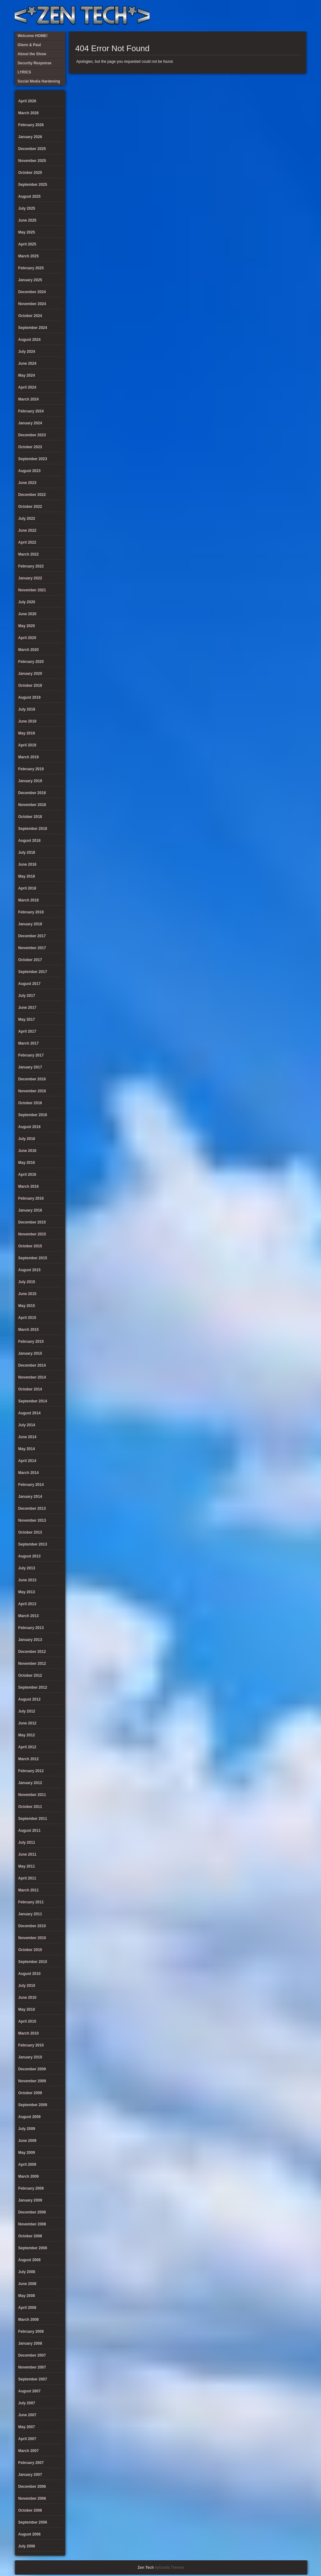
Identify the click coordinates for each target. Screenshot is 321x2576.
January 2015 (30, 1353)
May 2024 (26, 375)
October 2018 (30, 817)
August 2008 (29, 2260)
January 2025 (30, 280)
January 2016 (30, 1210)
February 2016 (31, 1198)
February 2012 (31, 1771)
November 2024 (32, 304)
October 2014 (30, 1389)
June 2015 (27, 1294)
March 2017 (28, 1043)
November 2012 (32, 1663)
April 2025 (27, 244)
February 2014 (31, 1484)
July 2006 (26, 2546)
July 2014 (26, 1425)
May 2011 (26, 1866)
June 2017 (27, 1007)
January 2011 (30, 1914)
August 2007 (29, 2391)
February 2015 (31, 1341)
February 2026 (31, 125)
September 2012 (32, 1687)
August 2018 (29, 840)
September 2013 (32, 1544)
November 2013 (32, 1520)
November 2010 (32, 1938)
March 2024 (28, 399)
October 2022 (30, 506)
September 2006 (32, 2522)
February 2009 (31, 2188)
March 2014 (28, 1473)
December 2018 (32, 793)
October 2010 (30, 1950)
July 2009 (26, 2129)
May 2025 (26, 232)
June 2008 (27, 2284)
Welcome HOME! (289, 15)
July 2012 (26, 1711)
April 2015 (27, 1317)
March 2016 (28, 1186)
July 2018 (26, 852)
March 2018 (28, 900)
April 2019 (27, 745)
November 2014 (32, 1377)
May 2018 (26, 876)
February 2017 (31, 1055)
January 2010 (30, 2057)
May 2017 (26, 1019)
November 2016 (32, 1091)
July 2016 (26, 1139)
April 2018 (27, 888)
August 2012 (29, 1699)
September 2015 (32, 1258)
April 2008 (27, 2307)
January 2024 (30, 423)
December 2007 (32, 2355)
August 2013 (29, 1556)
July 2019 (26, 709)
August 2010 (29, 1973)
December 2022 (32, 494)
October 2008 (30, 2236)
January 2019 (30, 781)
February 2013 (31, 1628)
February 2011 (31, 1902)
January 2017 (30, 1067)
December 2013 (32, 1508)
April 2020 (27, 638)
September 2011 (32, 1818)
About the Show (237, 15)
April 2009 (27, 2164)
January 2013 (30, 1640)
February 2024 (31, 411)
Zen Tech (146, 2567)
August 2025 (29, 196)
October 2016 (30, 1103)
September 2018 (32, 828)
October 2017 (30, 960)
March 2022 (28, 554)
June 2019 (27, 721)
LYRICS (247, 15)
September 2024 (32, 327)
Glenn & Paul (278, 15)
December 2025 (32, 149)
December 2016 (32, 1079)
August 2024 (29, 339)
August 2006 (29, 2534)
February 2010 (31, 2045)
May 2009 (26, 2152)
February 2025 (31, 268)
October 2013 (30, 1532)
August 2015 (29, 1270)
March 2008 (28, 2319)
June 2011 (27, 1854)
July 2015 (26, 1282)
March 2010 (28, 2033)
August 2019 (29, 697)
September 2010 (32, 1962)
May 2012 (26, 1735)
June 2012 (27, 1723)
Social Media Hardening (268, 15)
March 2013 (28, 1616)
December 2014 (32, 1365)
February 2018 (31, 912)
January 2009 (30, 2200)
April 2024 (27, 387)
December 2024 (32, 292)
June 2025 (27, 220)
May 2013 (26, 1592)
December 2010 (32, 1926)
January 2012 (30, 1783)
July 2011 (26, 1842)
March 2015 (28, 1329)
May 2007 (26, 2427)
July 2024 (26, 351)
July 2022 (26, 518)
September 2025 (32, 184)
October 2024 (30, 316)
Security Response (258, 15)
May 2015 (26, 1306)
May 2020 (26, 626)
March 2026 (28, 113)
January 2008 (30, 2343)
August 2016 (29, 1127)
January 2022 (30, 578)
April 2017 (27, 1031)
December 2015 (32, 1222)
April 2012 (27, 1747)
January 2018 (30, 924)
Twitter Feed (299, 15)
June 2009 (27, 2140)
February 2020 (31, 661)
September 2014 (32, 1401)
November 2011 (32, 1795)
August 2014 (29, 1413)
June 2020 (27, 614)
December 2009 (32, 2069)
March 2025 (28, 256)
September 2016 (32, 1115)
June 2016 (27, 1150)
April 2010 (27, 2021)
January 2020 (30, 673)
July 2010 (26, 1985)
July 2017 (26, 995)
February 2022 (31, 566)
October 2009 (30, 2093)
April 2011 (27, 1878)
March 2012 (28, 1759)
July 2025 (26, 208)
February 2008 (31, 2331)
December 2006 (32, 2486)
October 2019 (30, 685)
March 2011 (28, 1890)
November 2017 (32, 948)
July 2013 (26, 1568)
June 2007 (27, 2415)
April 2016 (27, 1174)
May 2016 (26, 1162)
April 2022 (27, 542)
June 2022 (27, 530)
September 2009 (32, 2105)
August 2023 (29, 471)
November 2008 (32, 2224)
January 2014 (30, 1496)
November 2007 (32, 2367)
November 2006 (32, 2498)
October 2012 (30, 1675)
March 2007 (28, 2451)
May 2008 (26, 2296)
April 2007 (27, 2439)
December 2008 (32, 2212)
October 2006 (30, 2510)
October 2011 (30, 1806)
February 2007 (31, 2462)
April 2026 (27, 101)
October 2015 (30, 1246)
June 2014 (27, 1437)
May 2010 (26, 2009)
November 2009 (32, 2081)
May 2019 (26, 733)
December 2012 (32, 1651)
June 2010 (27, 1997)
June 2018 (27, 864)
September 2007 (32, 2379)
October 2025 (30, 172)
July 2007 (26, 2403)
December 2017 (32, 936)
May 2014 (26, 1449)
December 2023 (32, 435)
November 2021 (32, 590)
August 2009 (29, 2117)
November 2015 (32, 1234)
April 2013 (27, 1604)
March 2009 (28, 2176)
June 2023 (27, 483)
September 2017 (32, 972)
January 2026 (30, 137)
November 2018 (32, 805)
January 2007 (30, 2474)
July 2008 (26, 2272)
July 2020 (26, 602)
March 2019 (28, 757)
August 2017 (29, 983)
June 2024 (27, 363)
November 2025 (32, 161)
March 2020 (28, 650)
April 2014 (27, 1461)
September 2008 (32, 2248)
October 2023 (30, 447)
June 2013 (27, 1580)
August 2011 (29, 1830)
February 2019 (31, 769)
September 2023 (32, 459)
